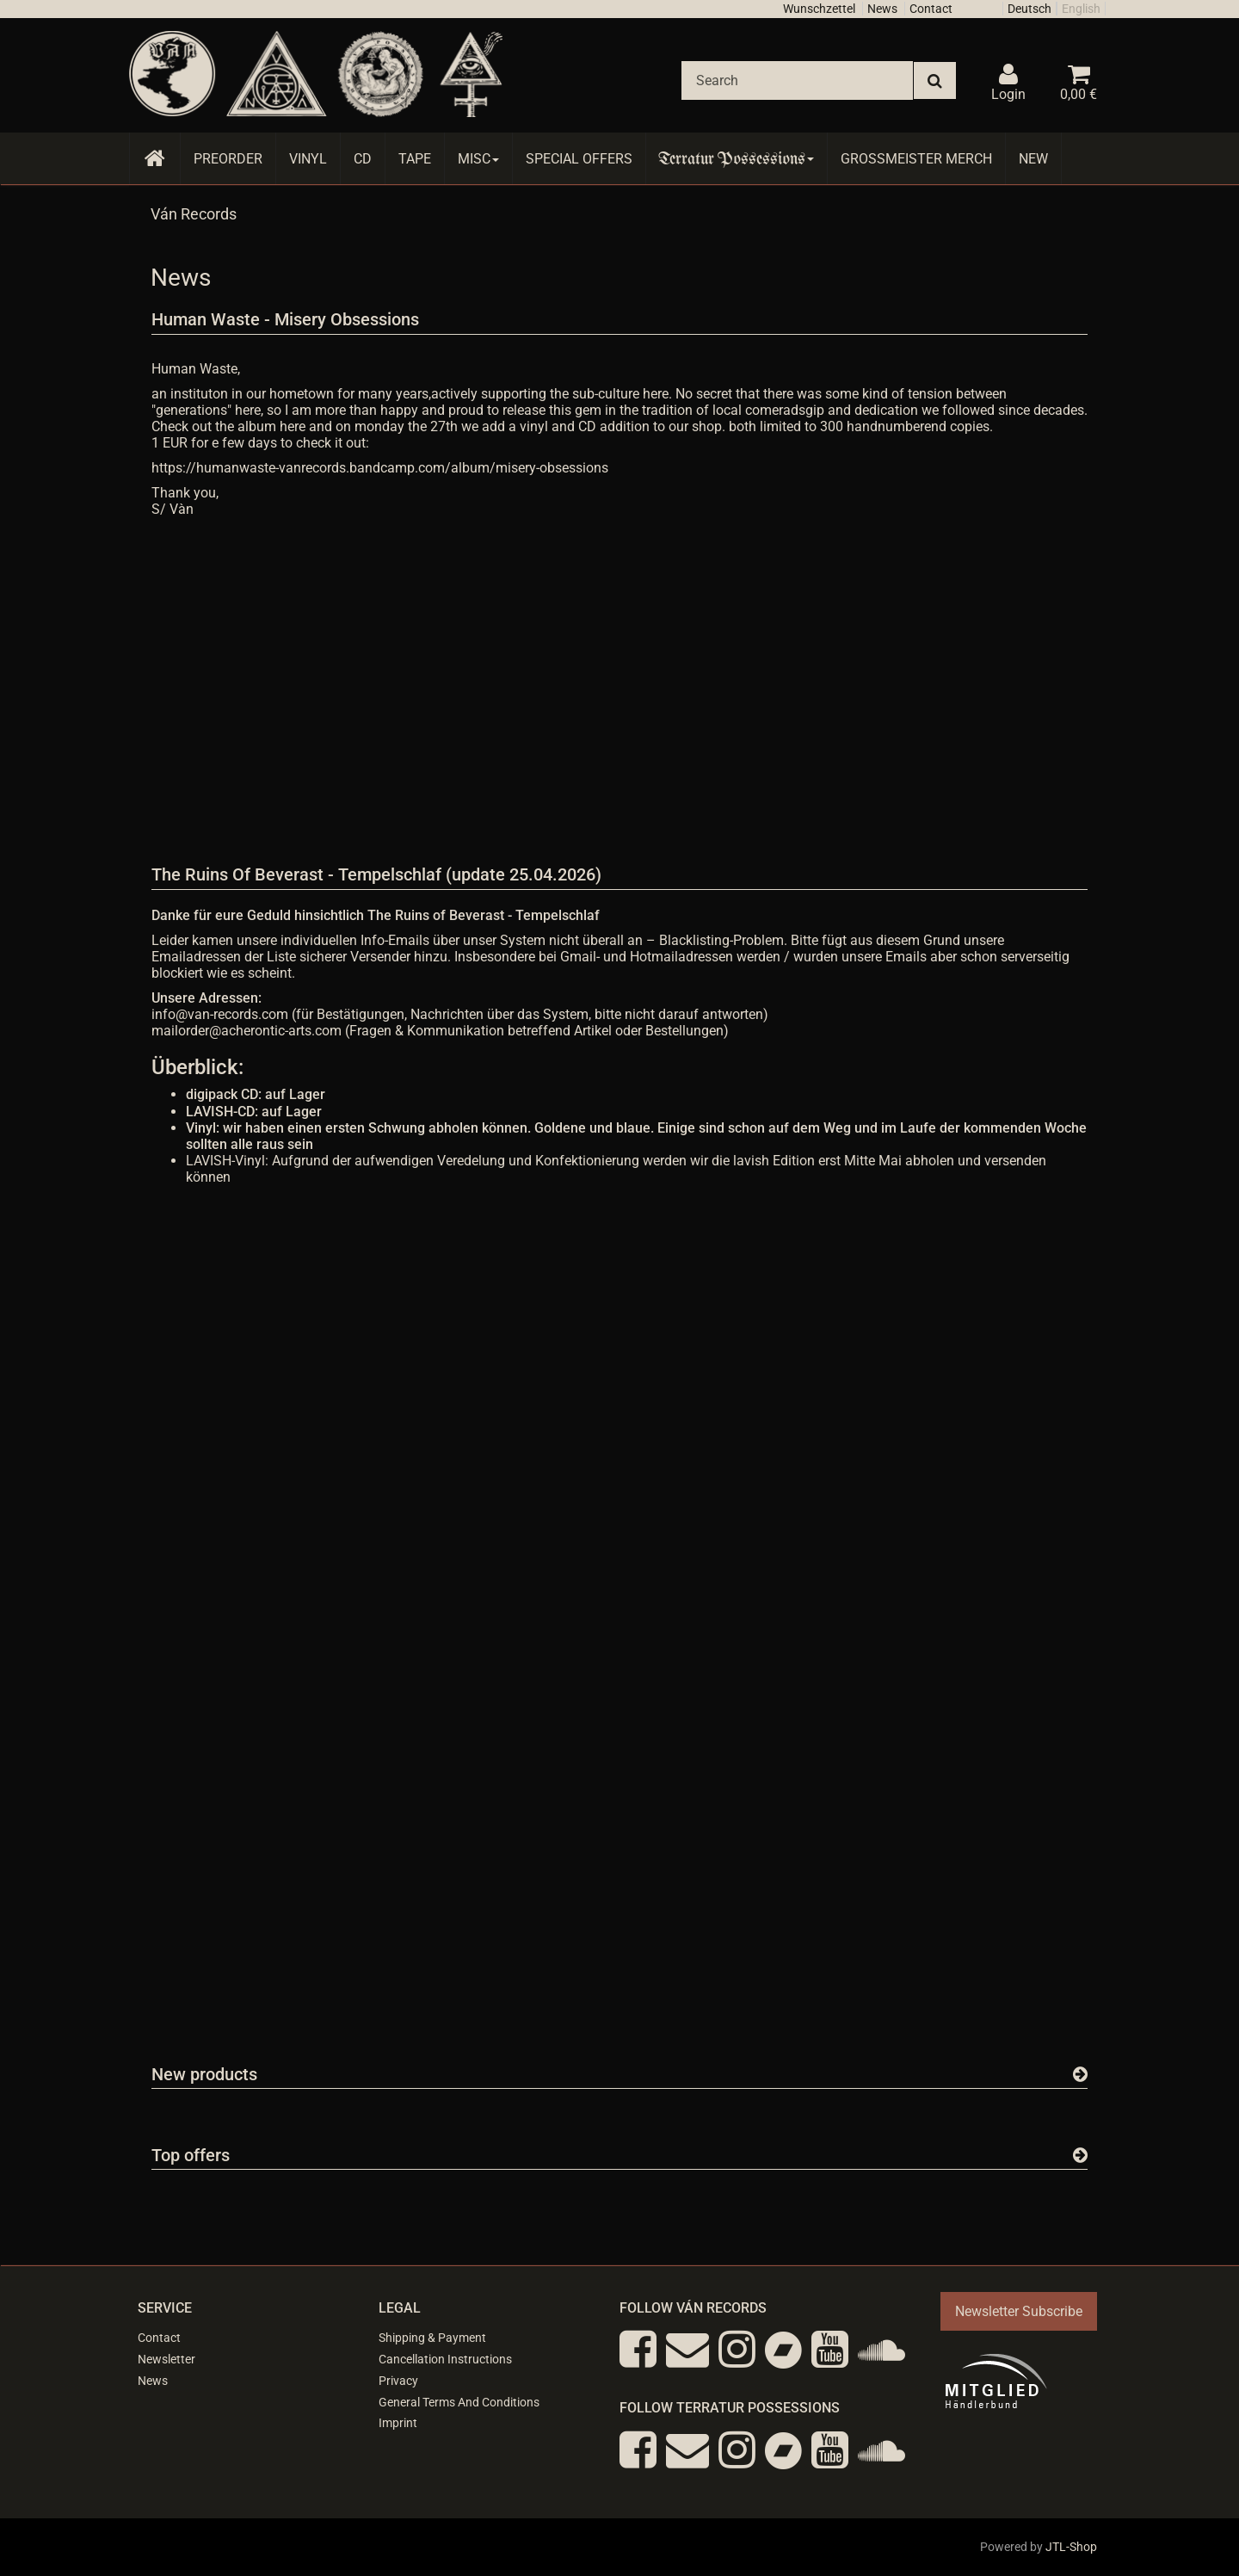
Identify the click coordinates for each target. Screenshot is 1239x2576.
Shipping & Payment (432, 2337)
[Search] (797, 80)
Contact (930, 8)
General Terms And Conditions (459, 2402)
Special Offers (579, 159)
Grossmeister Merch (916, 159)
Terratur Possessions (736, 159)
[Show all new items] (1080, 2074)
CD (363, 159)
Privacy (398, 2381)
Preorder (228, 159)
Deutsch (1029, 8)
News (882, 8)
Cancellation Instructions (445, 2359)
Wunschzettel (819, 8)
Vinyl (308, 159)
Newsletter (166, 2359)
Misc (478, 159)
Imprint (398, 2423)
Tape (414, 159)
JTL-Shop (1071, 2547)
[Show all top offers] (1080, 2155)
